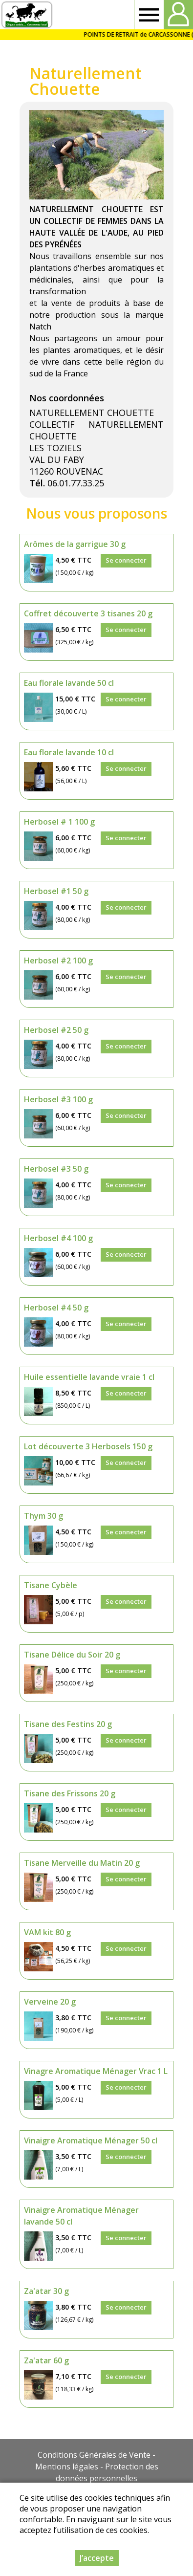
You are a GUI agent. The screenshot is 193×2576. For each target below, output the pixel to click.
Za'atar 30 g (46, 2291)
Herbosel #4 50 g (56, 1307)
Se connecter (126, 560)
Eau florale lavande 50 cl (69, 682)
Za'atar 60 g (46, 2360)
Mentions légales (66, 2466)
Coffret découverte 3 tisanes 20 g (88, 613)
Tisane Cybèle (50, 1585)
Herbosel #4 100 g (58, 1238)
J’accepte (97, 2558)
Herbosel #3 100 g (58, 1099)
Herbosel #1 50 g (56, 891)
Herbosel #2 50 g (56, 1030)
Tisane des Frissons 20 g (69, 1793)
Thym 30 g (43, 1515)
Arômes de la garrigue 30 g (75, 544)
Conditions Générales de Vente (94, 2454)
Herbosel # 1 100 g (59, 821)
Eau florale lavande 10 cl (69, 752)
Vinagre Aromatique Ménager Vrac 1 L (96, 2071)
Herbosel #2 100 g (58, 960)
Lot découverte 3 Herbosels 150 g (88, 1446)
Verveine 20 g (50, 2001)
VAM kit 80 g (47, 1932)
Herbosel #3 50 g (56, 1168)
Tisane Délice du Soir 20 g (72, 1654)
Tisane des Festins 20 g (68, 1724)
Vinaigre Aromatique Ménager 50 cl (90, 2140)
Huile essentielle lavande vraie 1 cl (89, 1377)
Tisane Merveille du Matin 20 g (82, 1862)
